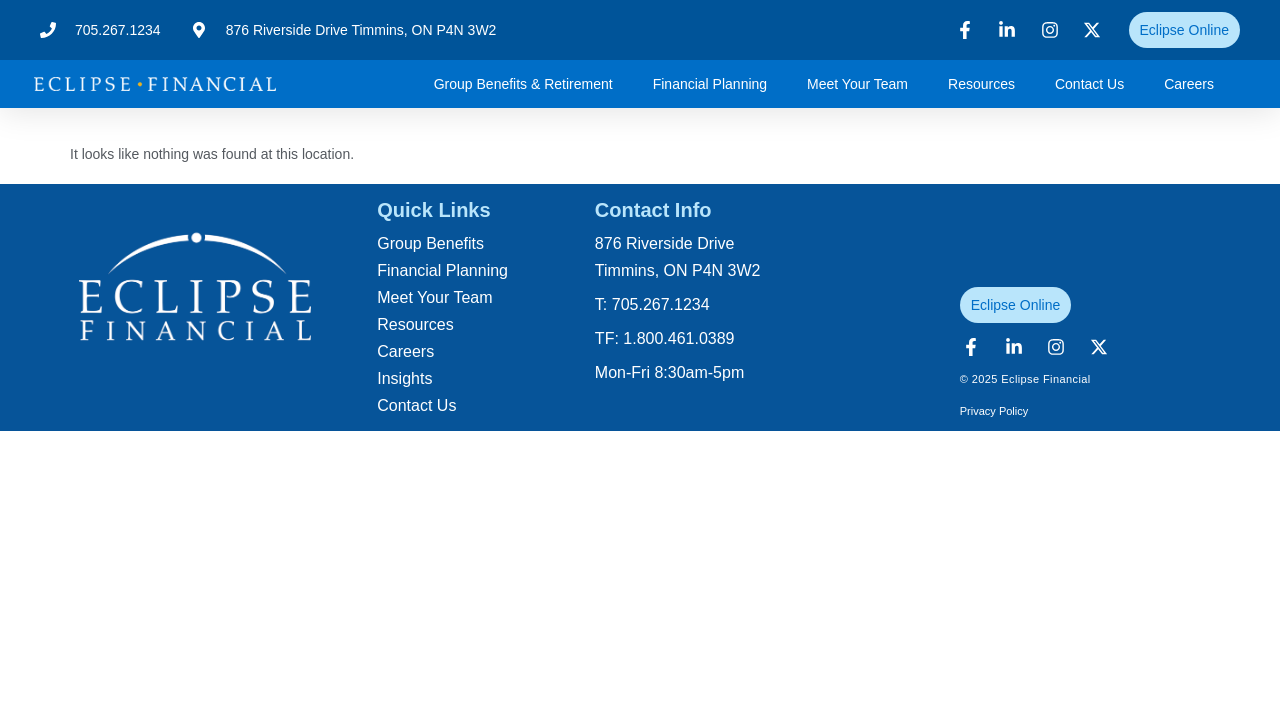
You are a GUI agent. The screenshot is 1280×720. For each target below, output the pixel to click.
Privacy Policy (994, 411)
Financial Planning (710, 84)
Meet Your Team (857, 84)
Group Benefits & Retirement (523, 84)
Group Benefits (430, 243)
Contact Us (1089, 84)
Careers (1189, 84)
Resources (981, 84)
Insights (404, 378)
